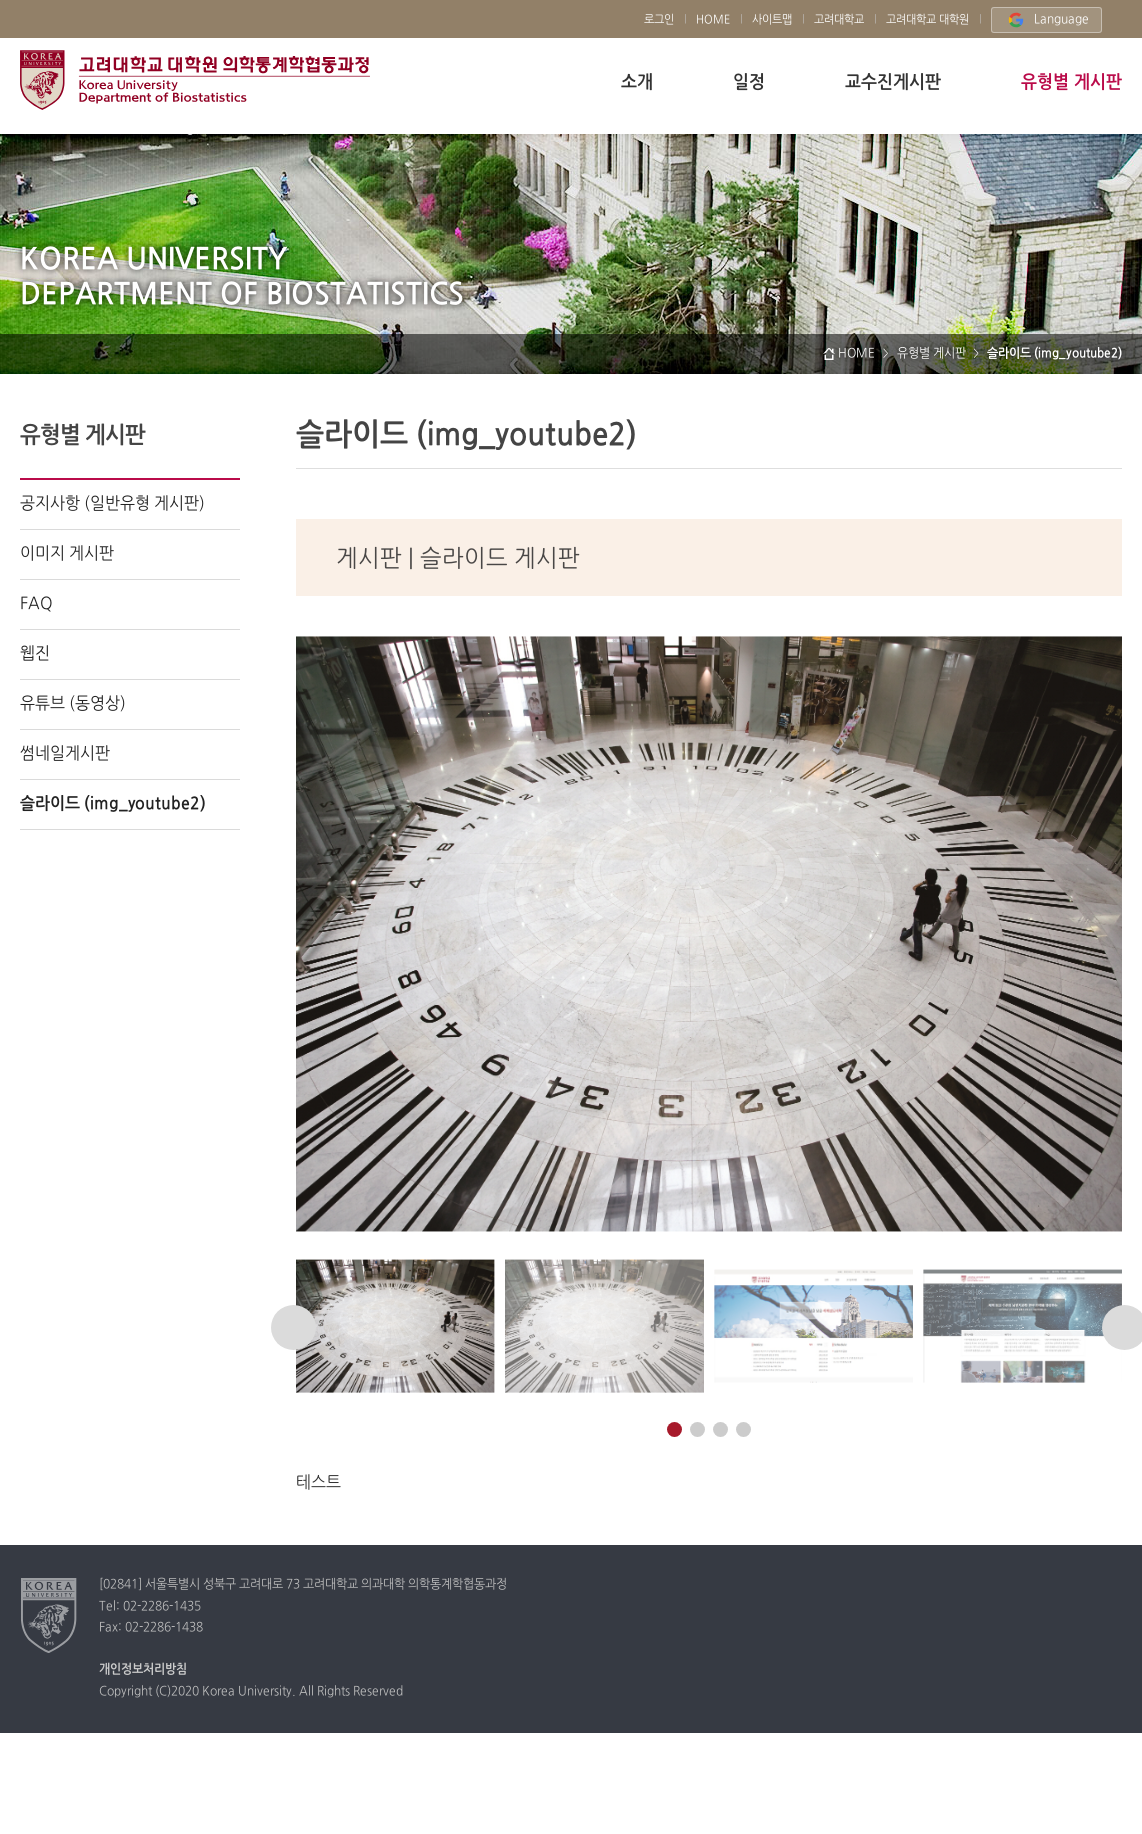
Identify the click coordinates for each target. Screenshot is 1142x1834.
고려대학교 (195, 80)
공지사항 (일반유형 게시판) (112, 504)
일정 (749, 82)
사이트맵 (772, 20)
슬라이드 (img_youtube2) (113, 804)
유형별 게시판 (1071, 82)
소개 (637, 82)
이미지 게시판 (67, 554)
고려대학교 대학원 (927, 20)
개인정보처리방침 (143, 1670)
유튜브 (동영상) (73, 704)
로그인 (659, 20)
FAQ (36, 604)
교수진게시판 (893, 82)
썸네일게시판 (65, 754)
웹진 (35, 654)
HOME (713, 20)
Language (1046, 20)
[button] (293, 1327)
